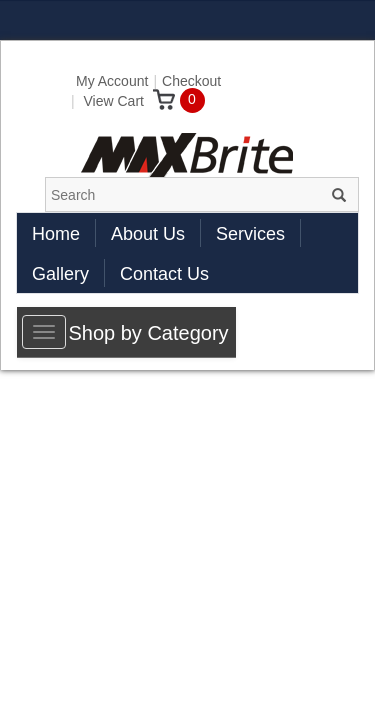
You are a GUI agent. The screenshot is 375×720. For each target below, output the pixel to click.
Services (250, 234)
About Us (148, 234)
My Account (112, 81)
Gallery (60, 274)
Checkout (191, 81)
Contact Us (164, 274)
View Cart (129, 101)
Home (56, 234)
